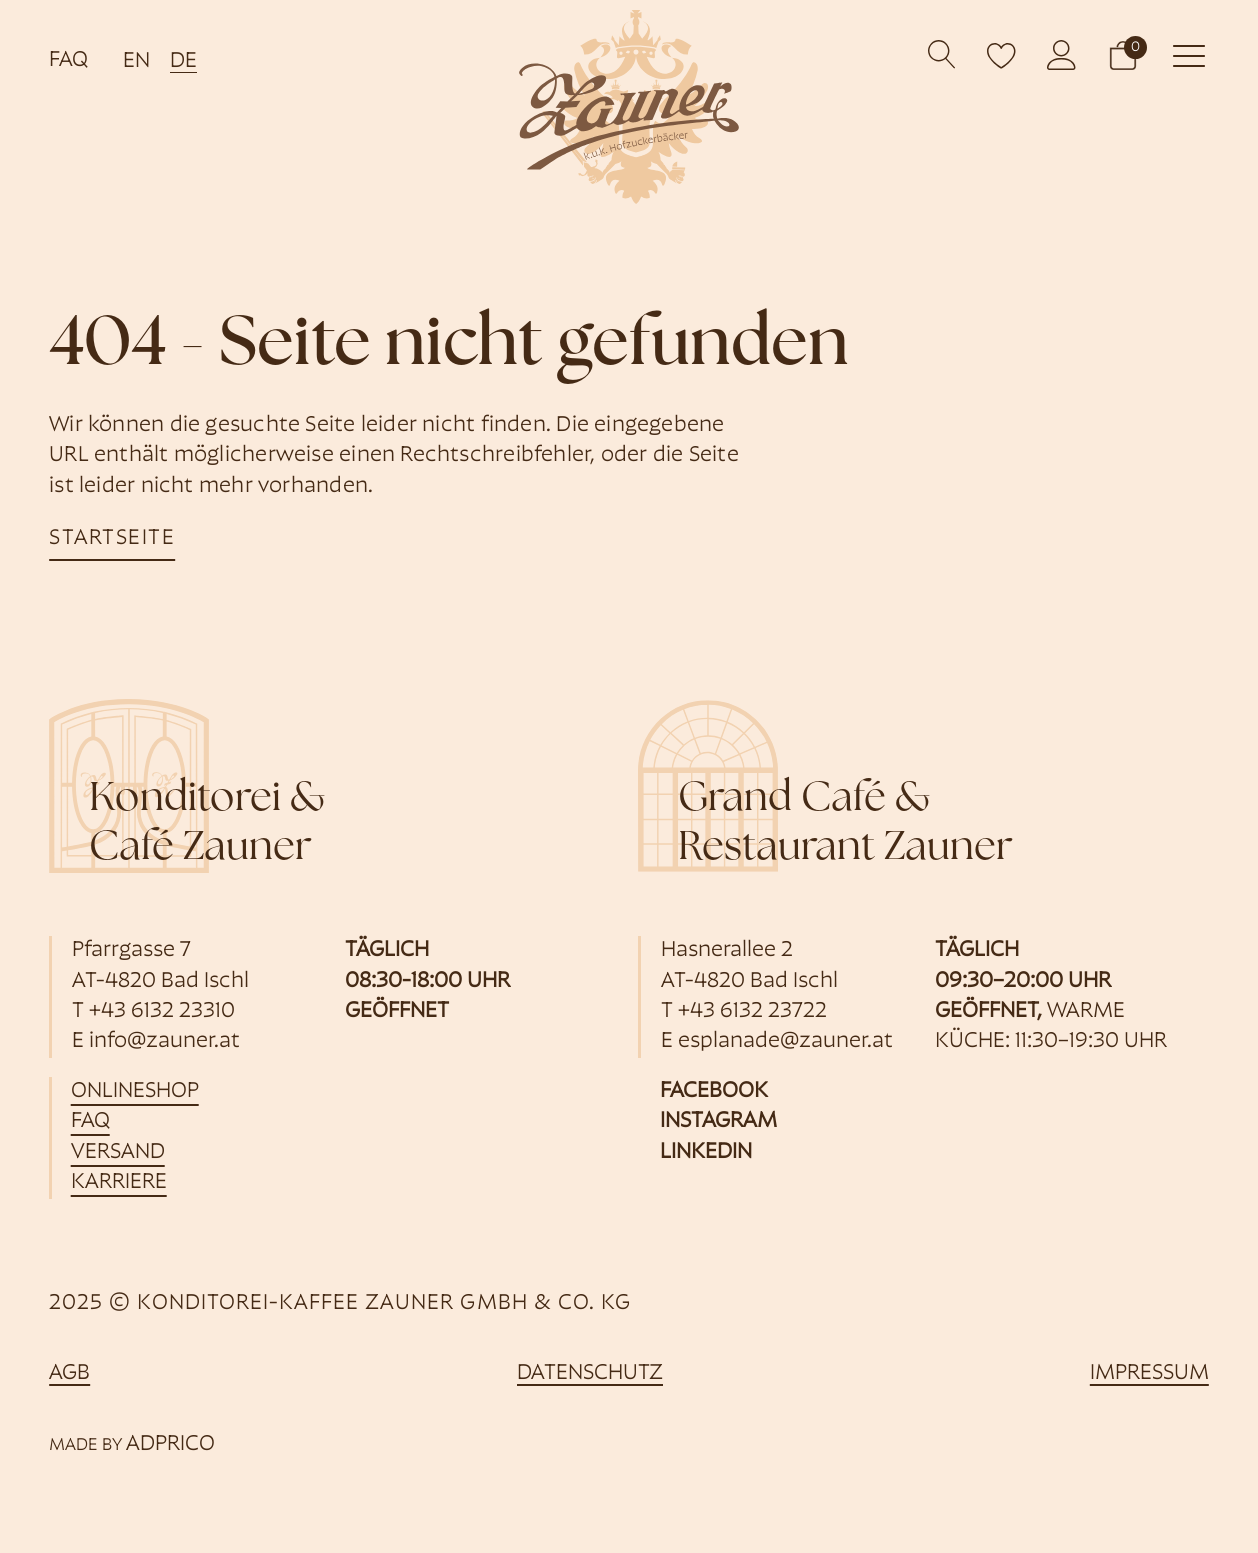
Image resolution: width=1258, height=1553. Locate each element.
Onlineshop (136, 1091)
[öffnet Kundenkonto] (1062, 55)
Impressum (1149, 1374)
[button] (1123, 55)
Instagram (718, 1122)
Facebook (714, 1091)
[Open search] (942, 55)
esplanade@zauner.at (785, 1042)
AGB (69, 1374)
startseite (112, 538)
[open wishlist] (1002, 55)
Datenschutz (590, 1374)
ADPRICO (170, 1444)
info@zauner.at (164, 1042)
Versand (119, 1152)
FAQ (68, 60)
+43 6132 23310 (162, 1011)
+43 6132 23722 (752, 1011)
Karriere (120, 1183)
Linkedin (706, 1152)
